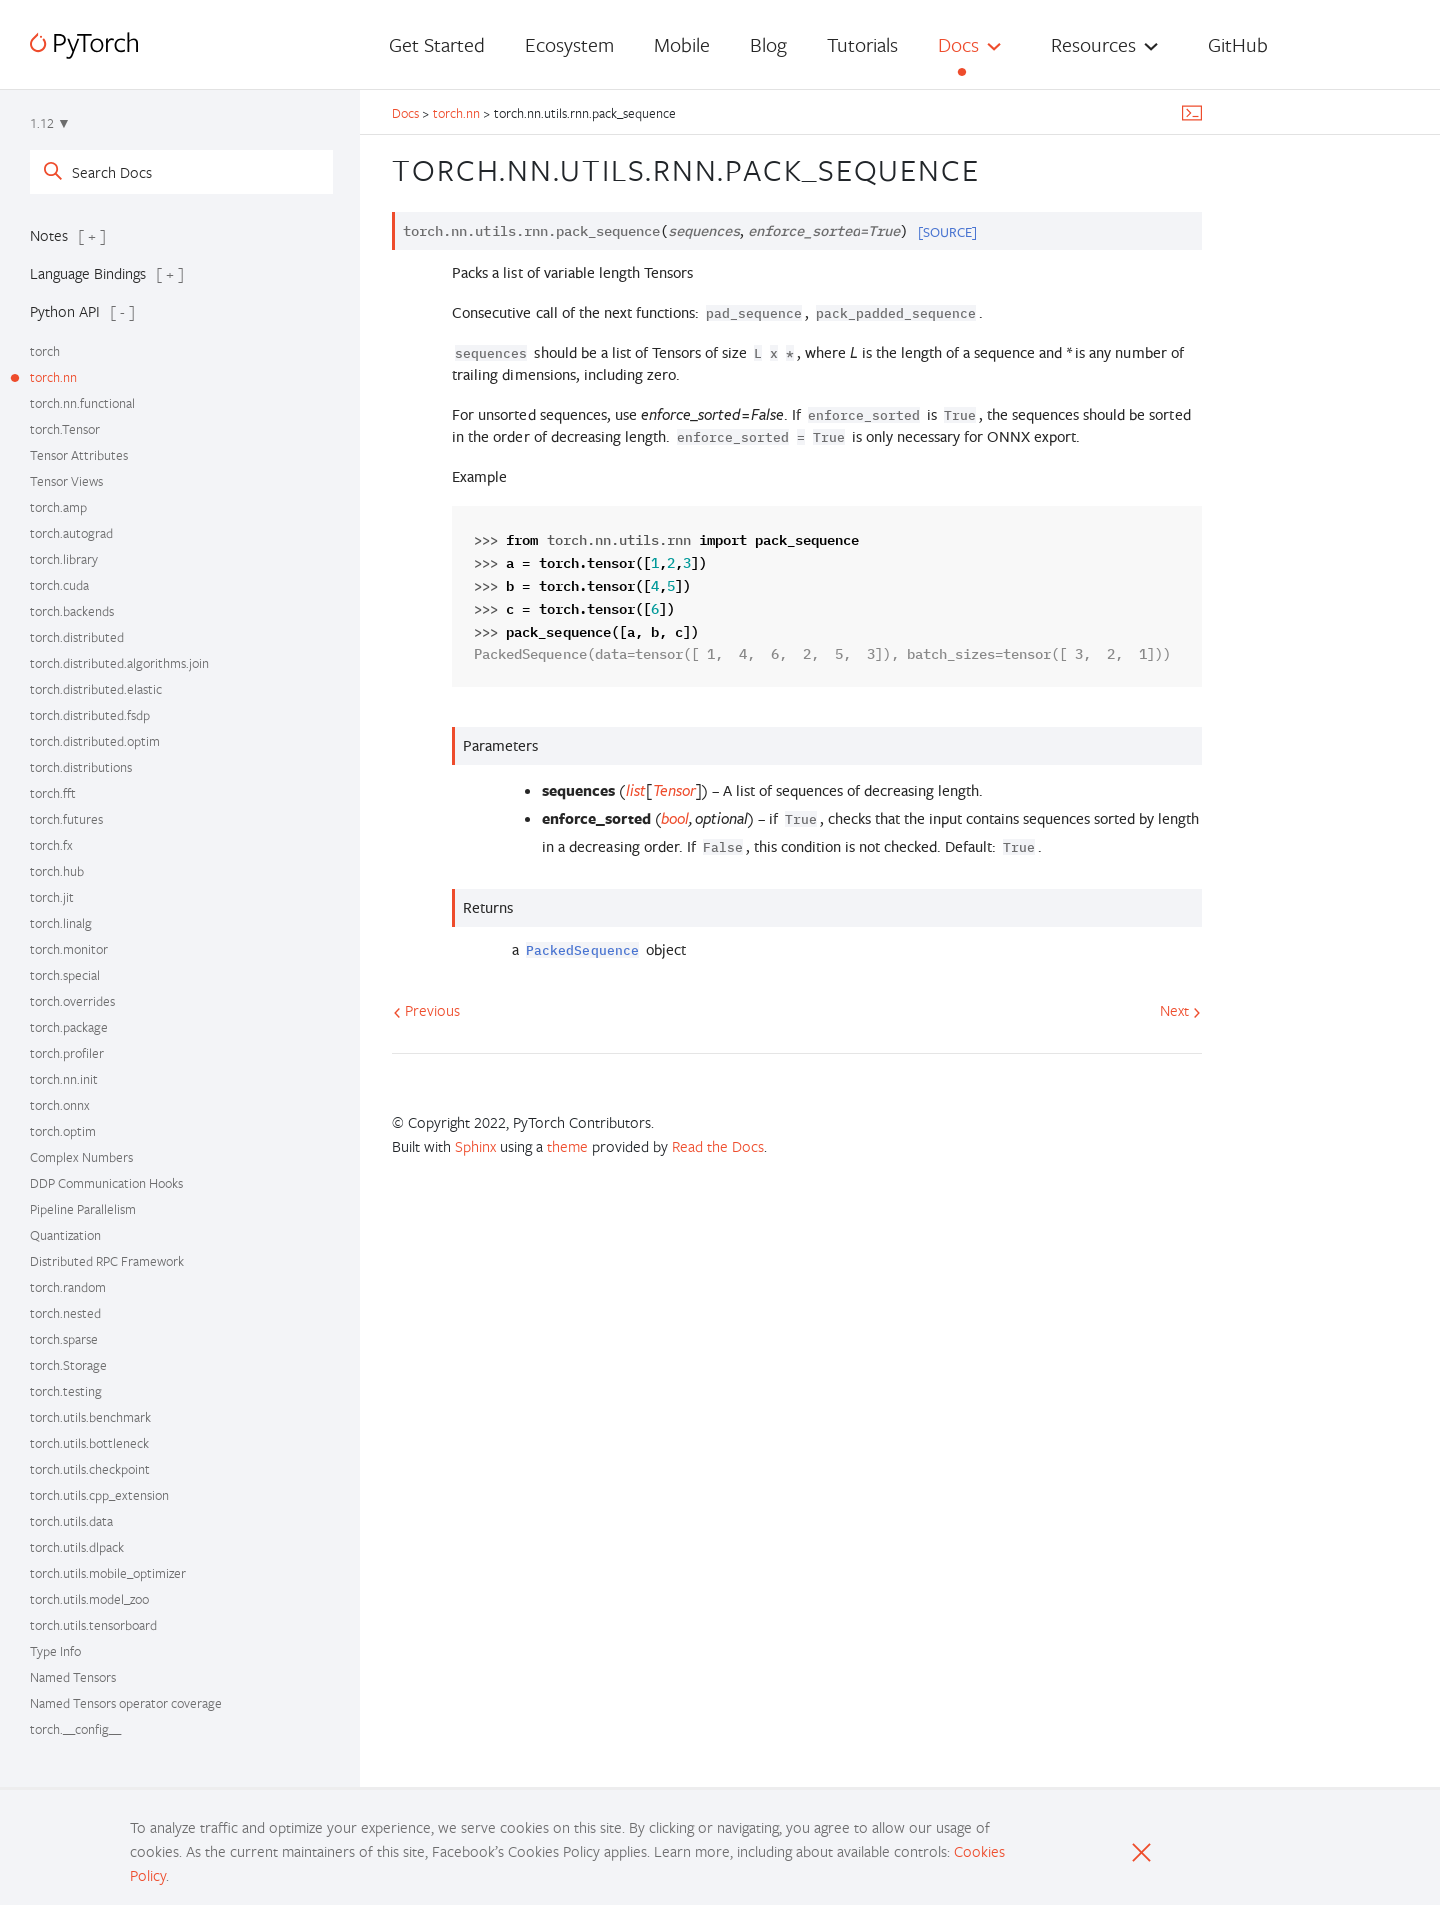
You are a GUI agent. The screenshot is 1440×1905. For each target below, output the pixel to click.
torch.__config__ (75, 1729)
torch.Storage (68, 1365)
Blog (768, 44)
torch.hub (57, 871)
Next (1180, 1010)
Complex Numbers (81, 1157)
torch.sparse (64, 1339)
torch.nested (65, 1313)
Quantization (65, 1235)
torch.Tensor (65, 429)
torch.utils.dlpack (77, 1547)
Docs (958, 44)
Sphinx (475, 1146)
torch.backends (72, 611)
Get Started (437, 44)
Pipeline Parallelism (83, 1209)
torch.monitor (69, 949)
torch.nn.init (64, 1079)
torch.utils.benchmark (90, 1417)
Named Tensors (73, 1677)
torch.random (68, 1287)
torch (45, 351)
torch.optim (63, 1131)
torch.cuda (59, 585)
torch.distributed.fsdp (90, 715)
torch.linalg (61, 923)
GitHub (1238, 44)
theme (567, 1146)
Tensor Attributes (79, 455)
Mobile (682, 44)
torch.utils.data (71, 1521)
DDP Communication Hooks (106, 1183)
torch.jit (52, 897)
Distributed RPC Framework (107, 1261)
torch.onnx (60, 1105)
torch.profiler (67, 1053)
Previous (426, 1010)
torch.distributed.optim (95, 741)
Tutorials (862, 44)
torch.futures (66, 819)
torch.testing (66, 1391)
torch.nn (53, 377)
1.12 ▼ (50, 123)
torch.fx (51, 845)
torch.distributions (81, 767)
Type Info (55, 1651)
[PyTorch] (84, 45)
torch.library (64, 559)
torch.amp (58, 507)
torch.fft (53, 793)
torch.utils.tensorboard (93, 1625)
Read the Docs (718, 1146)
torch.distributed (77, 637)
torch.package (69, 1027)
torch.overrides (72, 1001)
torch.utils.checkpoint (90, 1469)
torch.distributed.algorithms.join (119, 663)
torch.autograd (71, 533)
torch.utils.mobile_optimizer (108, 1573)
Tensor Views (66, 481)
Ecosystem (569, 44)
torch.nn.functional (82, 403)
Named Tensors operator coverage (126, 1703)
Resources (1093, 44)
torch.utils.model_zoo (89, 1599)
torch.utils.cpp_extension (99, 1495)
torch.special (65, 975)
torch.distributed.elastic (96, 689)
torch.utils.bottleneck (89, 1443)
